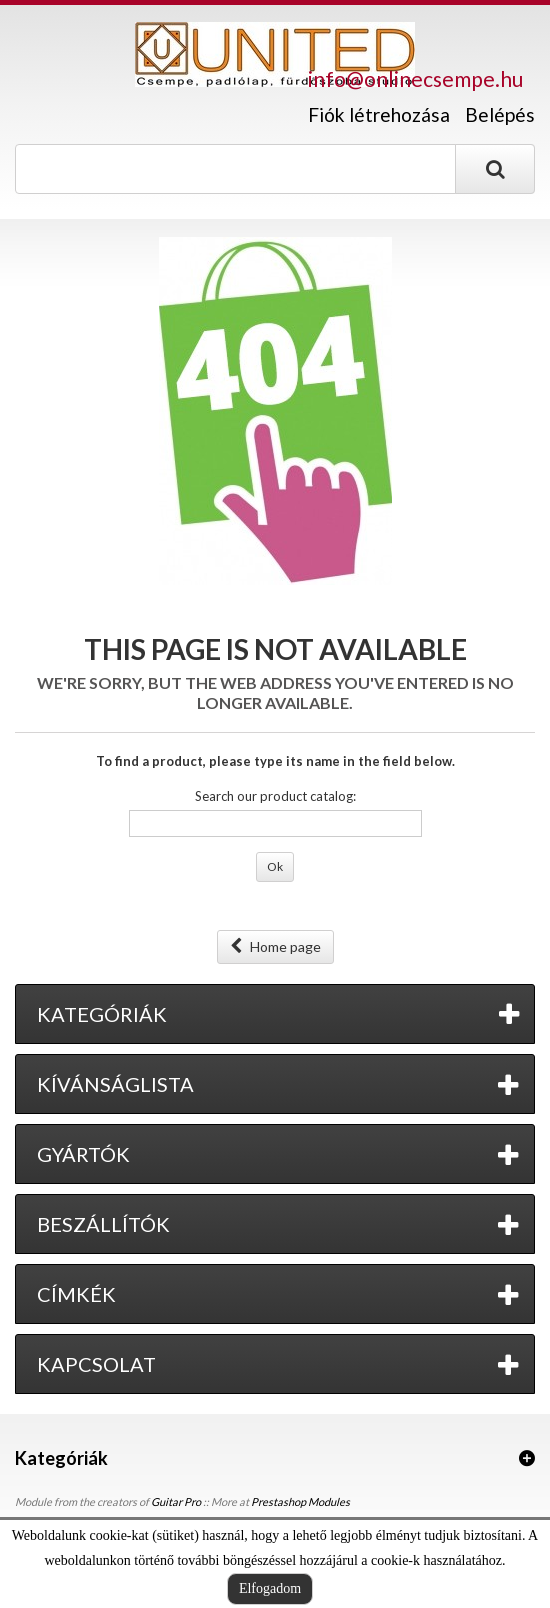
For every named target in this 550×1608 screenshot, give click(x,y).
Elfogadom (270, 1588)
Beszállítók (103, 1224)
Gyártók (83, 1154)
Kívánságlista (115, 1084)
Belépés (500, 114)
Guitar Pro (176, 1501)
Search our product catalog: (275, 796)
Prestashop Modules (300, 1501)
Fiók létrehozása (379, 115)
